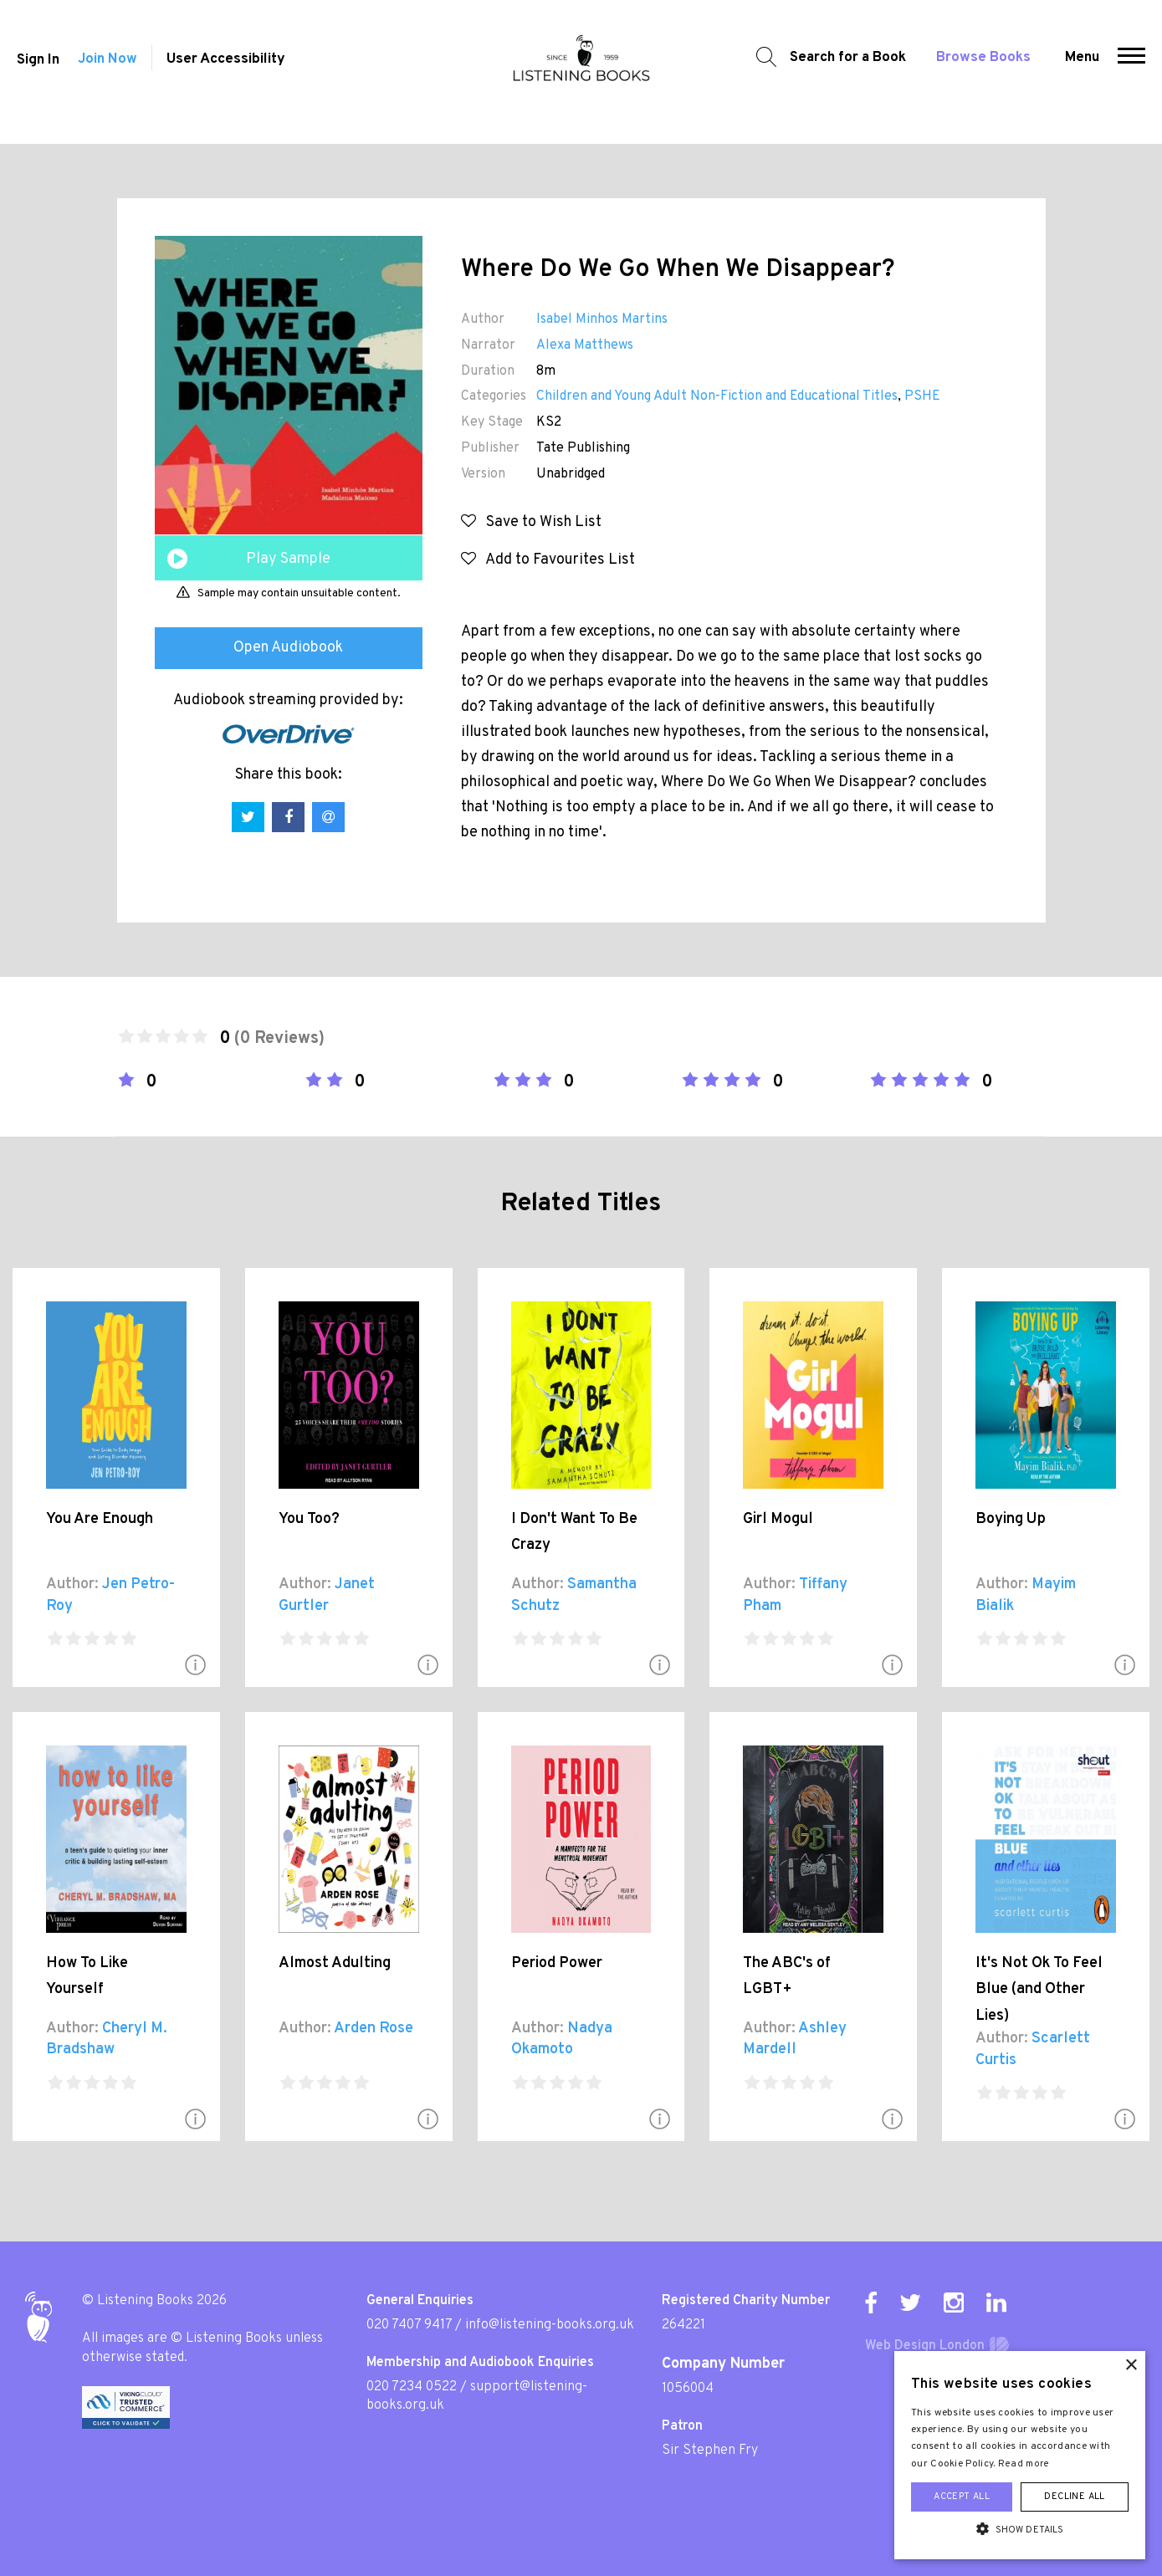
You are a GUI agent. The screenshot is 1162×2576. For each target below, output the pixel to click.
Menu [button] (1086, 71)
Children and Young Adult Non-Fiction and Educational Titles (717, 396)
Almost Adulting (335, 1963)
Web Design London (925, 2346)
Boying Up (1010, 1519)
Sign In (34, 73)
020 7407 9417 (409, 2325)
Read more (1024, 2464)
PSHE (922, 396)
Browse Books (987, 71)
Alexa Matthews (584, 345)
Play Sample (288, 559)
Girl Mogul (778, 1519)
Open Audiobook (288, 647)
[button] (1135, 72)
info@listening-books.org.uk (549, 2325)
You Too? (309, 1519)
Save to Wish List (531, 522)
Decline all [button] (1074, 2496)
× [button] (1130, 2365)
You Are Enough (99, 1519)
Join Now (107, 73)
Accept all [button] (962, 2496)
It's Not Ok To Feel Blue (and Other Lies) (1039, 1990)
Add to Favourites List (548, 560)
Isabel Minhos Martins (602, 319)
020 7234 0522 (411, 2387)
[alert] (1019, 2455)
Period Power (556, 1963)
